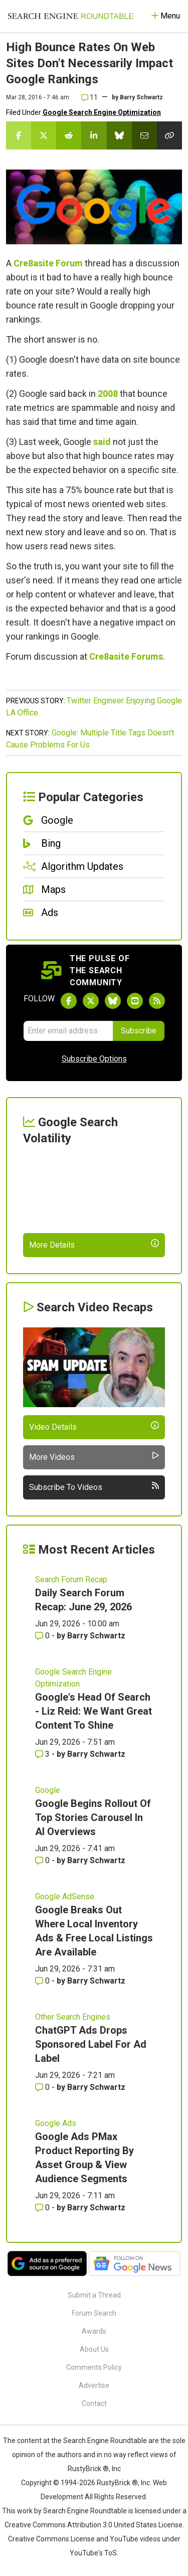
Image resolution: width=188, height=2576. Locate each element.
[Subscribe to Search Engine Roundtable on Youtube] (135, 1001)
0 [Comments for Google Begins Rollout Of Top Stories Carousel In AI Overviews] (43, 1860)
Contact (94, 2403)
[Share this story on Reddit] (68, 135)
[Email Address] (68, 1031)
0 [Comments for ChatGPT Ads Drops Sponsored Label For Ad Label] (43, 2087)
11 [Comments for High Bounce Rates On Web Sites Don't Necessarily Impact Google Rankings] (89, 97)
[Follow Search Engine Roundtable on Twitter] (91, 1001)
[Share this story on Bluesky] (119, 135)
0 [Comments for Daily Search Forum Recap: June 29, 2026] (43, 1635)
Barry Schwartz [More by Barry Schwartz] (96, 1635)
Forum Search (94, 2313)
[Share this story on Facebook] (18, 135)
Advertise (94, 2385)
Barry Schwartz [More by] (141, 97)
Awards (94, 2331)
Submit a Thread (94, 2295)
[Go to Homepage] (70, 16)
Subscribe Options (94, 1059)
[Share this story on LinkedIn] (93, 135)
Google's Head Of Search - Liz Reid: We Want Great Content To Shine (93, 1711)
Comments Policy (94, 2367)
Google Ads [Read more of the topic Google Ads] (55, 2123)
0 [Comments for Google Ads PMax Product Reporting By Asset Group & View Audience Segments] (43, 2207)
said (102, 441)
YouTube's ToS (93, 2553)
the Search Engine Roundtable (99, 2441)
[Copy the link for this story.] (169, 135)
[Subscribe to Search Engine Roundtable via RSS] (157, 1001)
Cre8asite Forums (126, 656)
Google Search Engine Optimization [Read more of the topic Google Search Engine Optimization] (73, 1678)
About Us (94, 2349)
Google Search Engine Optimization (102, 112)
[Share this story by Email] (144, 135)
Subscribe (138, 1030)
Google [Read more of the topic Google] (47, 1790)
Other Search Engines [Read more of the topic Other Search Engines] (72, 2017)
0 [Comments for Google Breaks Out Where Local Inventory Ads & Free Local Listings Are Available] (43, 1981)
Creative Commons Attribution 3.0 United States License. (94, 2525)
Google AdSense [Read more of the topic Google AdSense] (64, 1896)
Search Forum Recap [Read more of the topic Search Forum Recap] (71, 1579)
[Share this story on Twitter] (43, 135)
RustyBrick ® (117, 2483)
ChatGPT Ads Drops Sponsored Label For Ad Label (90, 2044)
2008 (108, 393)
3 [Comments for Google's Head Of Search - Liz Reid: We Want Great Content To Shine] (43, 1754)
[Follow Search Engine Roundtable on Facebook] (69, 1001)
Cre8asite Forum (48, 263)
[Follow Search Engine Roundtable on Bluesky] (113, 1001)
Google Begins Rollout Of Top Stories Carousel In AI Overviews (93, 1817)
